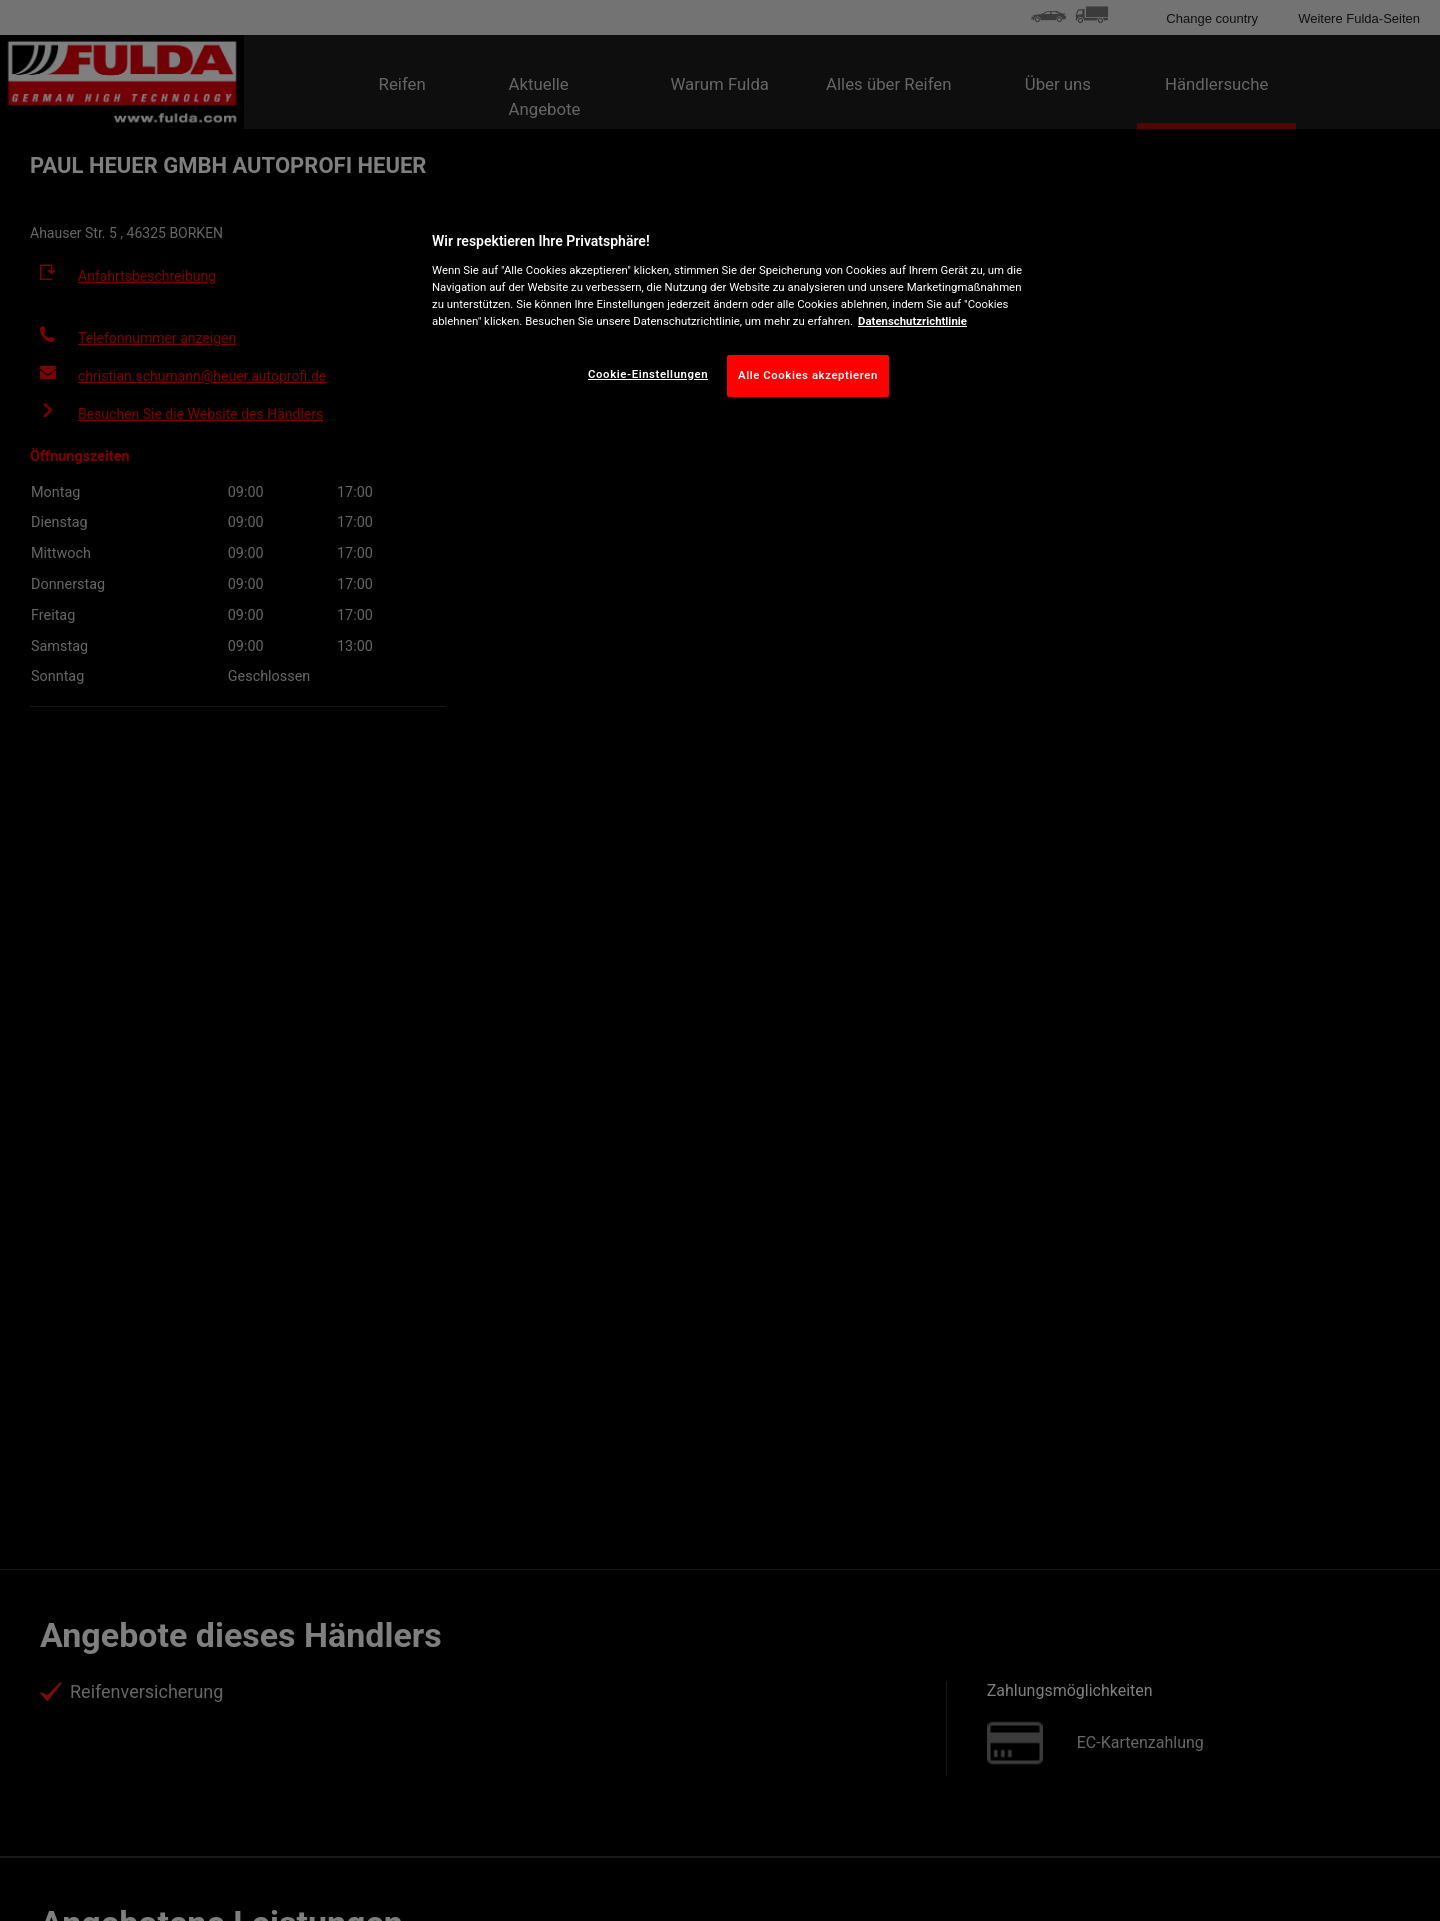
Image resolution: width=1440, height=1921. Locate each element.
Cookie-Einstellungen (648, 374)
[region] (727, 310)
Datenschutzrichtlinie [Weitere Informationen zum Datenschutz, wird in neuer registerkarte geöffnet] (912, 321)
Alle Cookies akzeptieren (808, 375)
